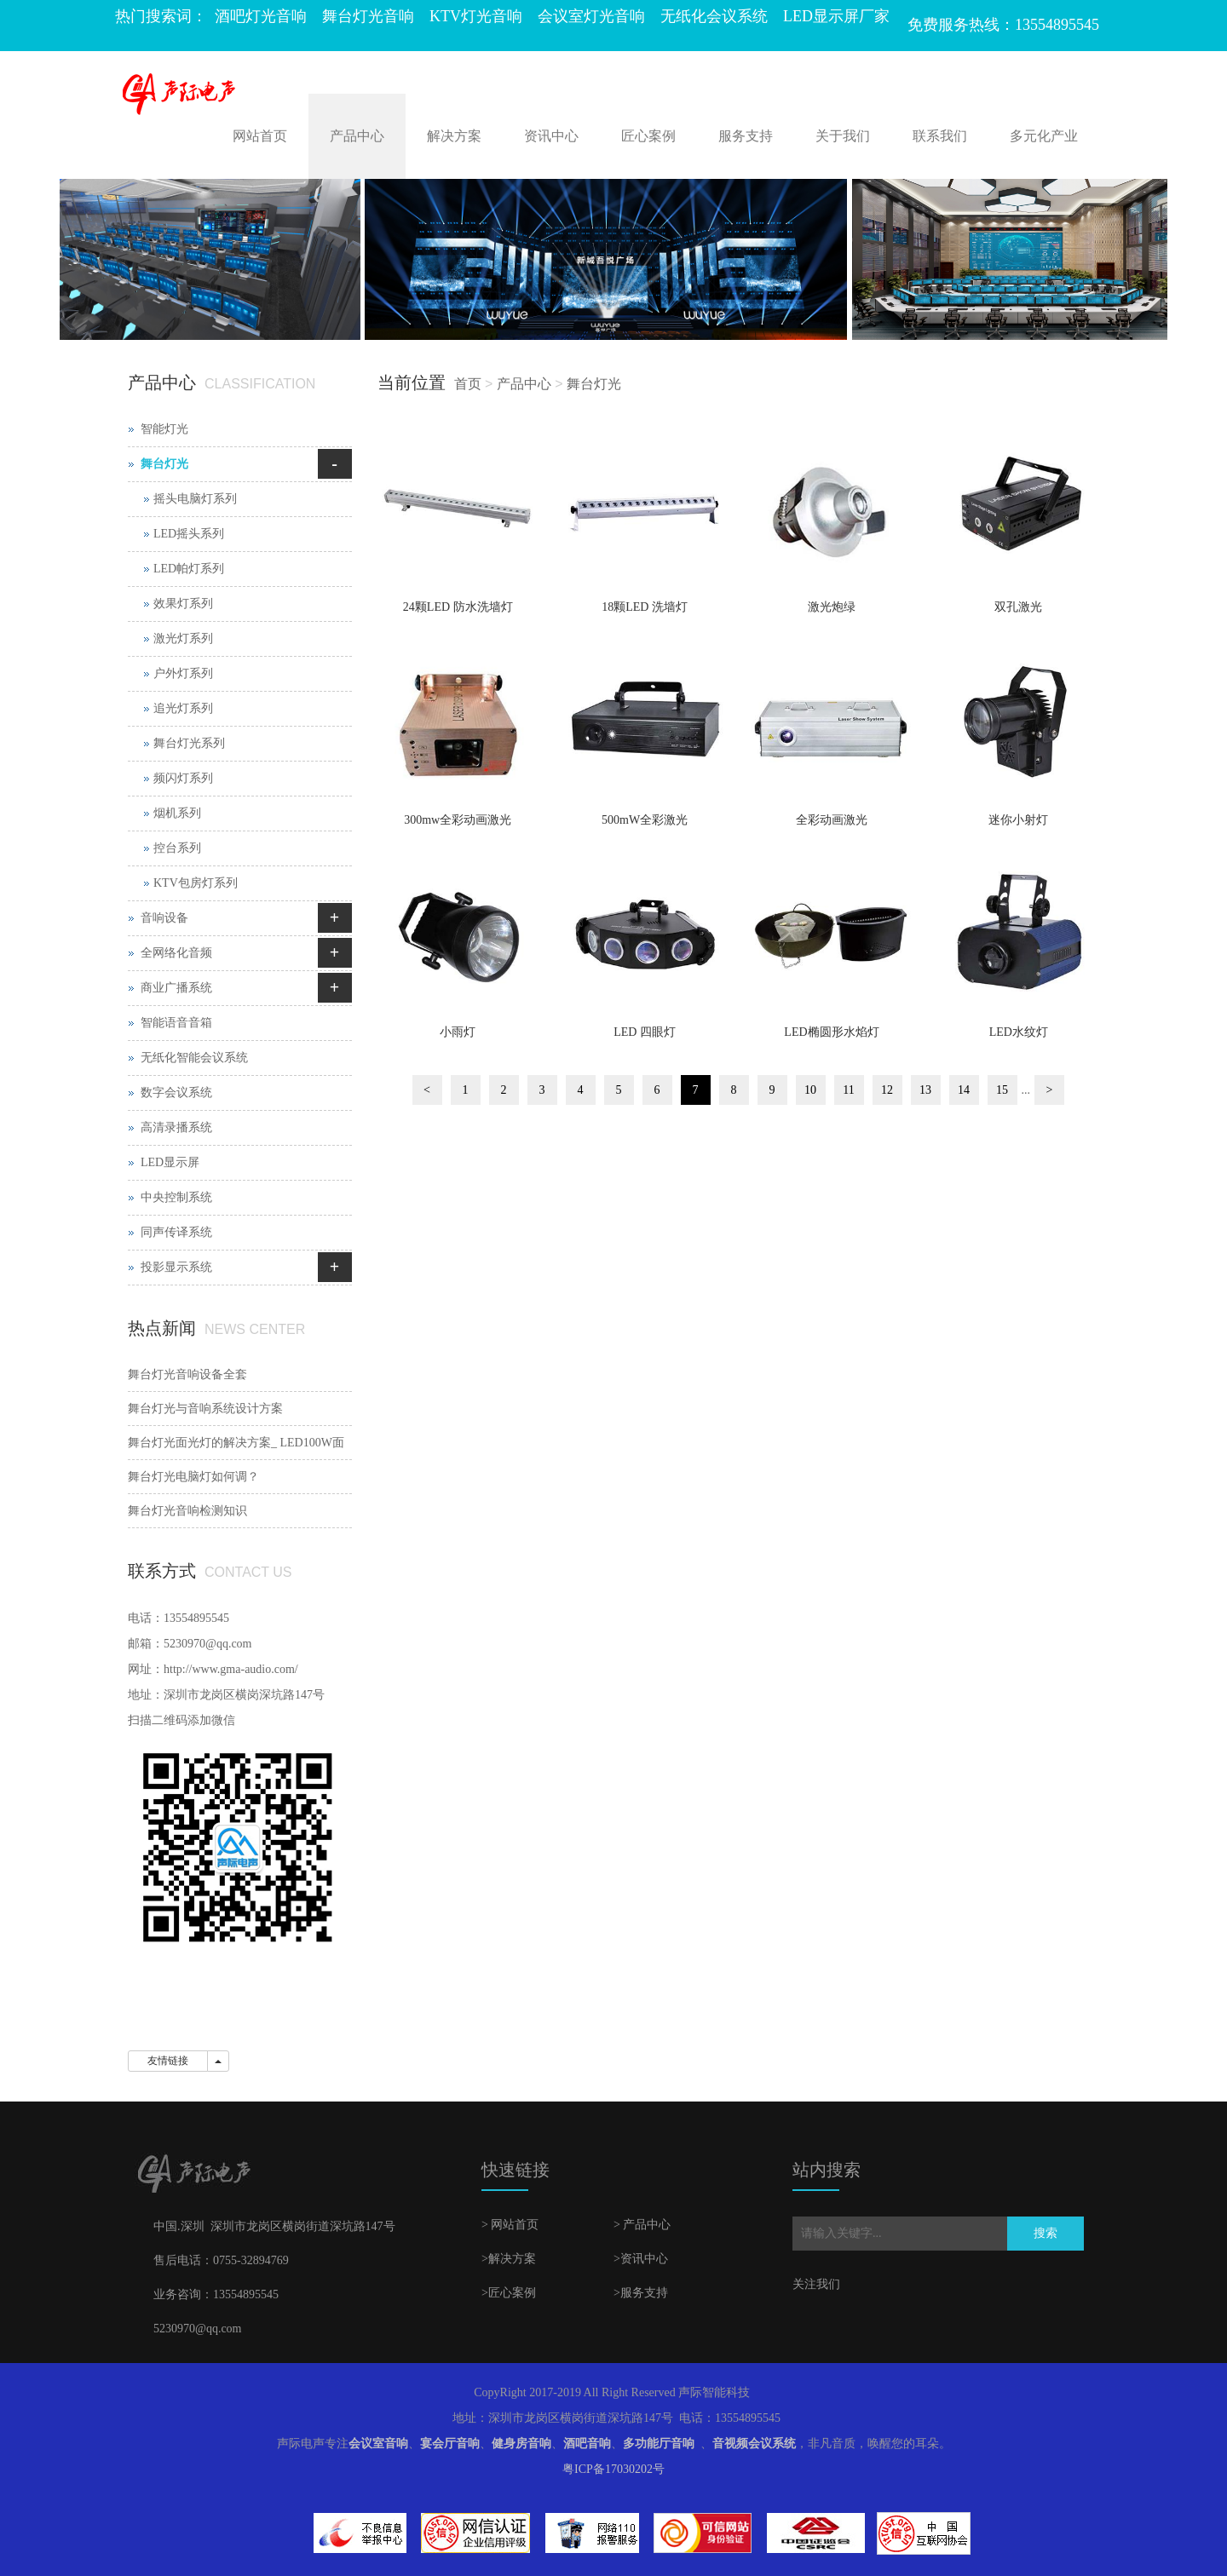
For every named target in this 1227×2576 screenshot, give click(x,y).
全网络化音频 (176, 952)
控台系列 (177, 848)
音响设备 (164, 917)
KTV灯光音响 (475, 16)
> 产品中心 (642, 2224)
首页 (467, 384)
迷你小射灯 (1018, 820)
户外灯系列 (183, 673)
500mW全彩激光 (645, 820)
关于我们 (842, 136)
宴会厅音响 (450, 2443)
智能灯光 (164, 429)
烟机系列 (177, 813)
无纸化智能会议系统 (194, 1057)
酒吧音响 (587, 2443)
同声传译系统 (176, 1232)
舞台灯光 (594, 384)
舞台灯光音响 (368, 16)
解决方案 (454, 136)
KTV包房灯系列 (195, 883)
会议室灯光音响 (591, 16)
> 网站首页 (510, 2224)
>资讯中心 (641, 2258)
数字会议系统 (176, 1092)
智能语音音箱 (176, 1022)
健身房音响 (521, 2443)
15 (1002, 1090)
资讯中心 (551, 136)
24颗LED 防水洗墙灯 (458, 607)
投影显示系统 (176, 1267)
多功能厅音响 (658, 2443)
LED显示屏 (170, 1162)
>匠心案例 (508, 2292)
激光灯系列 (183, 638)
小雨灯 (457, 1032)
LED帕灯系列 (188, 568)
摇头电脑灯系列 (195, 498)
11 (848, 1090)
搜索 (1045, 2233)
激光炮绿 (831, 607)
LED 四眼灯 (645, 1032)
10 (810, 1090)
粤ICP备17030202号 (613, 2469)
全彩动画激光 (831, 820)
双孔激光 (1018, 607)
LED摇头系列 (188, 533)
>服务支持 (641, 2292)
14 (964, 1090)
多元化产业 (1044, 136)
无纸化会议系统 (714, 16)
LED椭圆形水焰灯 (831, 1032)
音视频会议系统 (754, 2443)
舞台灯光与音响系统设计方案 (205, 1408)
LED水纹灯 (1018, 1032)
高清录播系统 (176, 1127)
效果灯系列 (183, 603)
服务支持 (745, 136)
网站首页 (260, 136)
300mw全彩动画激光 (457, 820)
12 (887, 1090)
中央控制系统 (176, 1197)
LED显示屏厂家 (836, 16)
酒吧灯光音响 (261, 16)
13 (925, 1090)
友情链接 (168, 2061)
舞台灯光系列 (189, 743)
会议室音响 (378, 2443)
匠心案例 (648, 136)
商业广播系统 (176, 987)
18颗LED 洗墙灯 (645, 607)
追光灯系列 (183, 708)
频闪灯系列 (183, 778)
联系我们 (940, 136)
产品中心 (357, 136)
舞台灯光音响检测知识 (187, 1510)
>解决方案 (508, 2258)
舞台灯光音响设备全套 (187, 1374)
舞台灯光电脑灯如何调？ (193, 1476)
